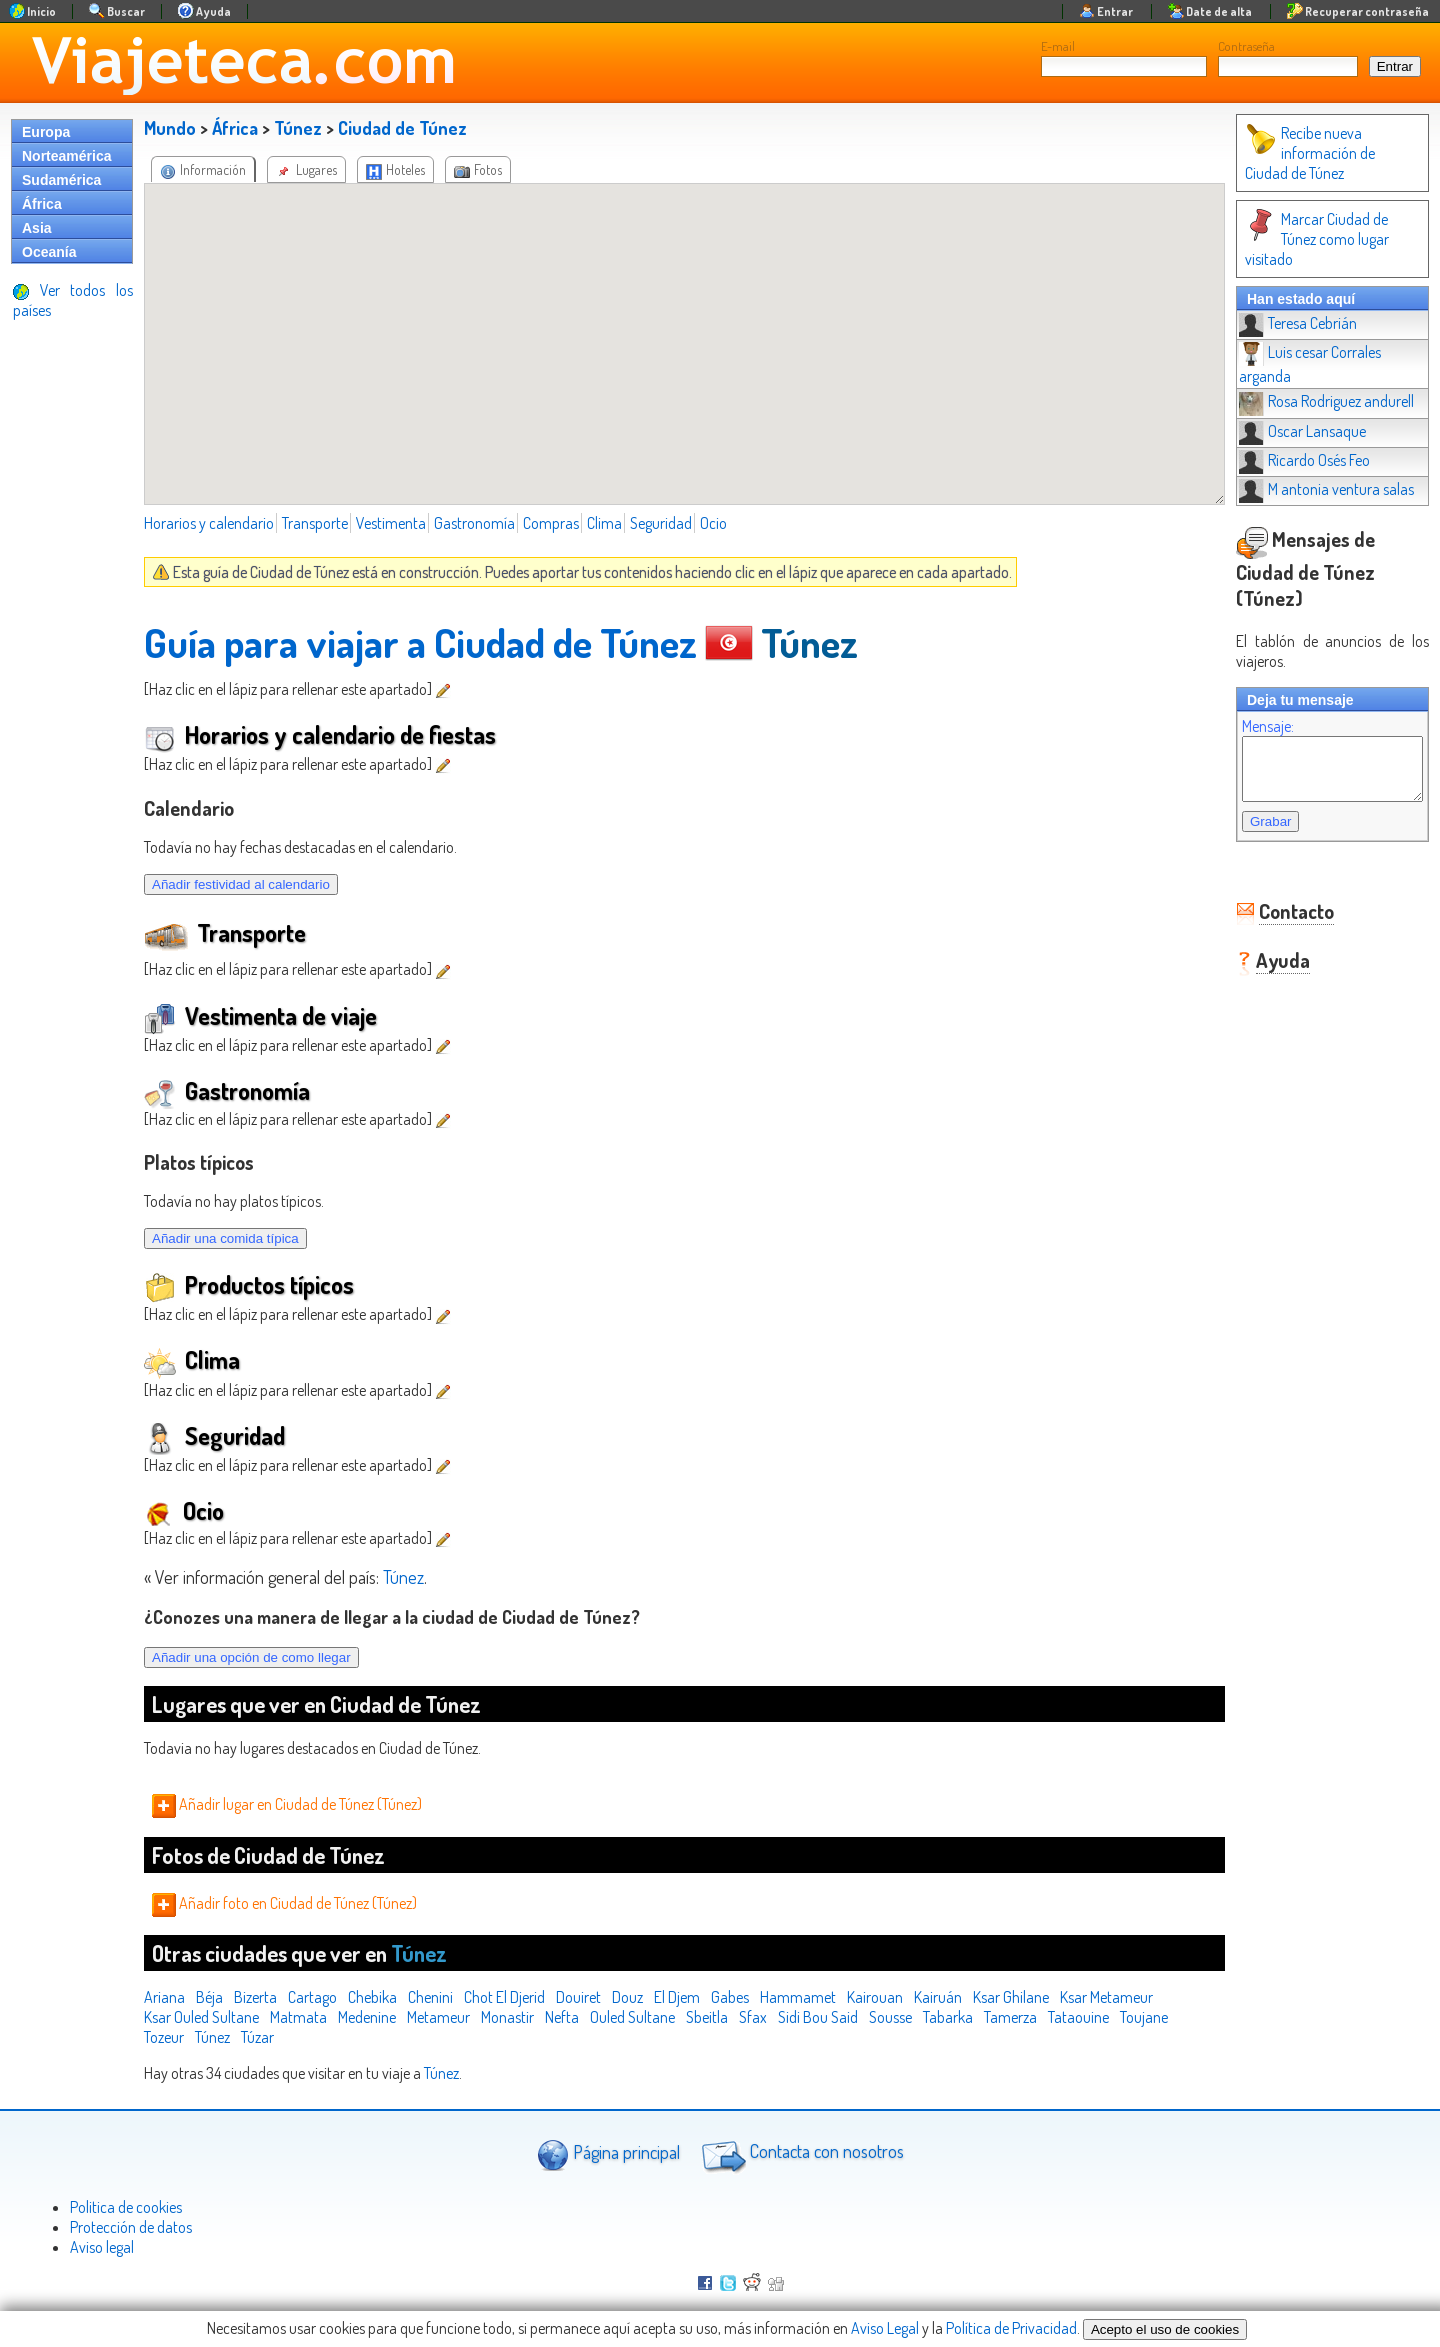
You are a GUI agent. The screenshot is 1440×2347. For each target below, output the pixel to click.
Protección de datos (131, 2227)
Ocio (713, 523)
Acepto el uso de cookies (1165, 2329)
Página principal (608, 2154)
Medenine (367, 2017)
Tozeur (164, 2037)
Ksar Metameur (1106, 1997)
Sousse (890, 2017)
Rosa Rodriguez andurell (1306, 361)
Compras (551, 523)
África (42, 204)
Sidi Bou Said (818, 2017)
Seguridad (661, 523)
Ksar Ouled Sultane (201, 2017)
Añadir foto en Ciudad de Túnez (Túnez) (284, 1903)
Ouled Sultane (632, 2017)
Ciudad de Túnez (402, 128)
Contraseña (1246, 46)
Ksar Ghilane (1011, 1997)
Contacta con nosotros (800, 2154)
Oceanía (49, 252)
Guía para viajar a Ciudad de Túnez (420, 642)
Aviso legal (102, 2247)
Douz (627, 1997)
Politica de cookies (126, 2207)
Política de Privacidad (1011, 2328)
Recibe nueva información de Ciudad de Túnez (1322, 153)
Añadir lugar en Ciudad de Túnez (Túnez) (287, 1804)
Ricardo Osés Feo (1284, 420)
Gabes (730, 1997)
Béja (209, 1997)
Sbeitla (707, 2017)
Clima (604, 523)
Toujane (1144, 2017)
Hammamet (798, 1997)
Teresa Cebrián (1278, 303)
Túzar (257, 2037)
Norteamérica (67, 156)
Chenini (430, 1997)
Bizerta (255, 1997)
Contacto (1276, 857)
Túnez (298, 128)
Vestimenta (391, 523)
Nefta (562, 2017)
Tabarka (948, 2017)
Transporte (315, 523)
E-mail (1058, 46)
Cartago (312, 1997)
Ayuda (1263, 906)
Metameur (438, 2017)
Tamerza (1010, 2017)
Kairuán (938, 1997)
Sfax (753, 2017)
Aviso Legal (885, 2328)
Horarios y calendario (209, 523)
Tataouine (1078, 2017)
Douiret (578, 1997)
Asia (37, 228)
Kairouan (875, 1997)
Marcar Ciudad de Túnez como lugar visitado (1315, 229)
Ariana (164, 1997)
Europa (46, 132)
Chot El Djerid (504, 1997)
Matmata (298, 2017)
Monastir (507, 2017)
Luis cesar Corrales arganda (1317, 332)
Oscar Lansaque (1282, 391)
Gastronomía (474, 523)
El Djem (677, 1997)
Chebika (372, 1997)
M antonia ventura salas (1306, 449)
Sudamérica (61, 180)
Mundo (170, 128)
